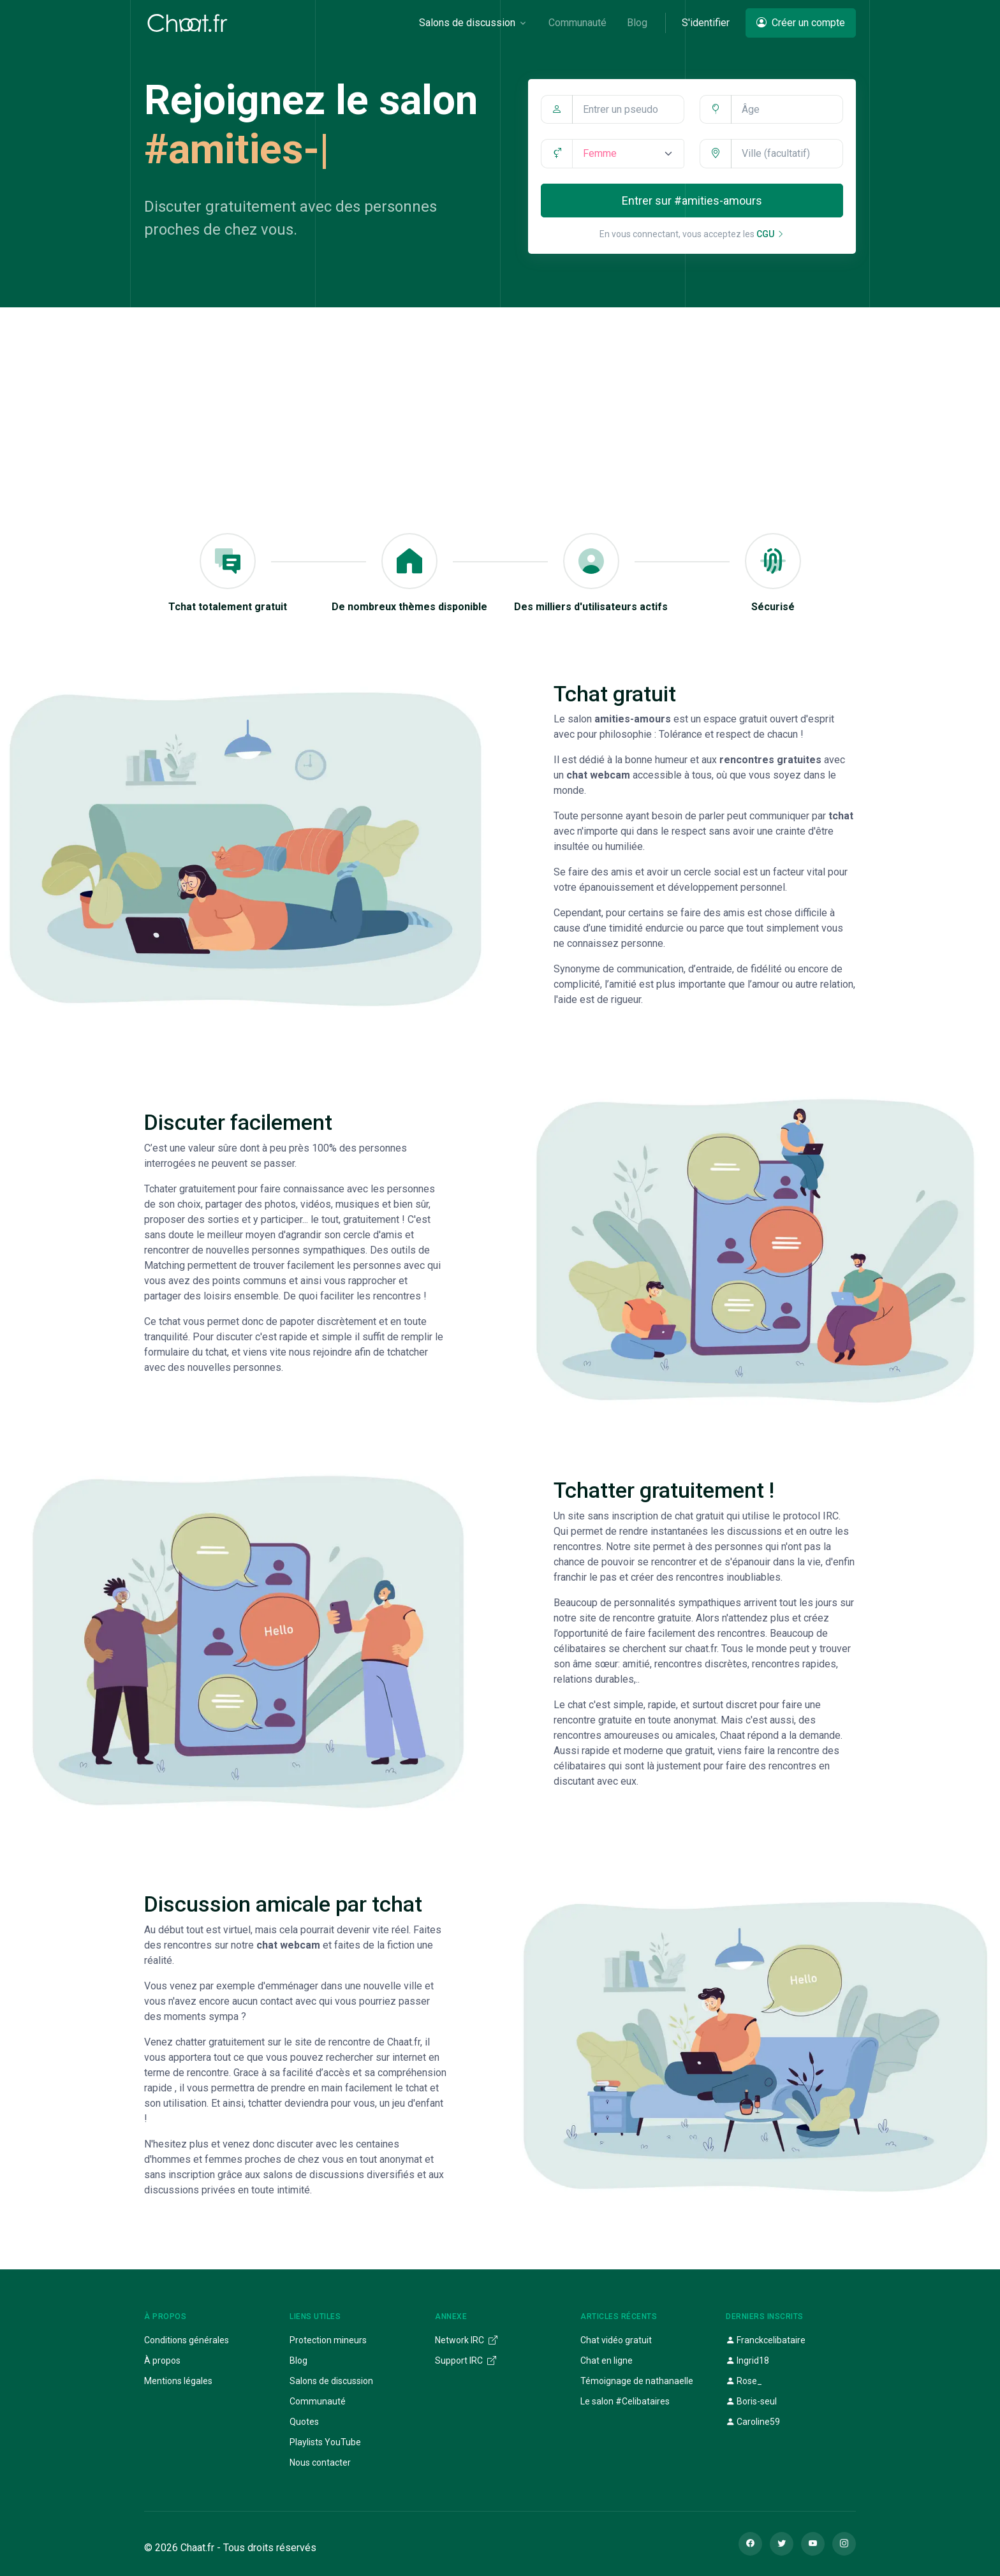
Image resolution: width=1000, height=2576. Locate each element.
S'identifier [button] (706, 23)
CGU (770, 234)
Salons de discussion (331, 2381)
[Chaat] (187, 23)
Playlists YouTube (325, 2442)
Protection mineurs (328, 2340)
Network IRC (466, 2340)
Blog (298, 2360)
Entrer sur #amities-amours (692, 200)
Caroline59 (753, 2422)
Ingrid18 (747, 2360)
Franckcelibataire (765, 2340)
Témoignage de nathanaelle (636, 2381)
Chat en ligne (606, 2360)
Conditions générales (186, 2340)
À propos (162, 2360)
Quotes (304, 2422)
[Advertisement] (500, 403)
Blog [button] (637, 23)
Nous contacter (320, 2462)
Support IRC (465, 2360)
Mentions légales (178, 2381)
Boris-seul (751, 2401)
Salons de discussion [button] (467, 23)
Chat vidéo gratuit (616, 2340)
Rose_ (744, 2381)
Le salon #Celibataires (625, 2401)
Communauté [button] (577, 23)
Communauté (318, 2401)
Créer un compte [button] (800, 23)
